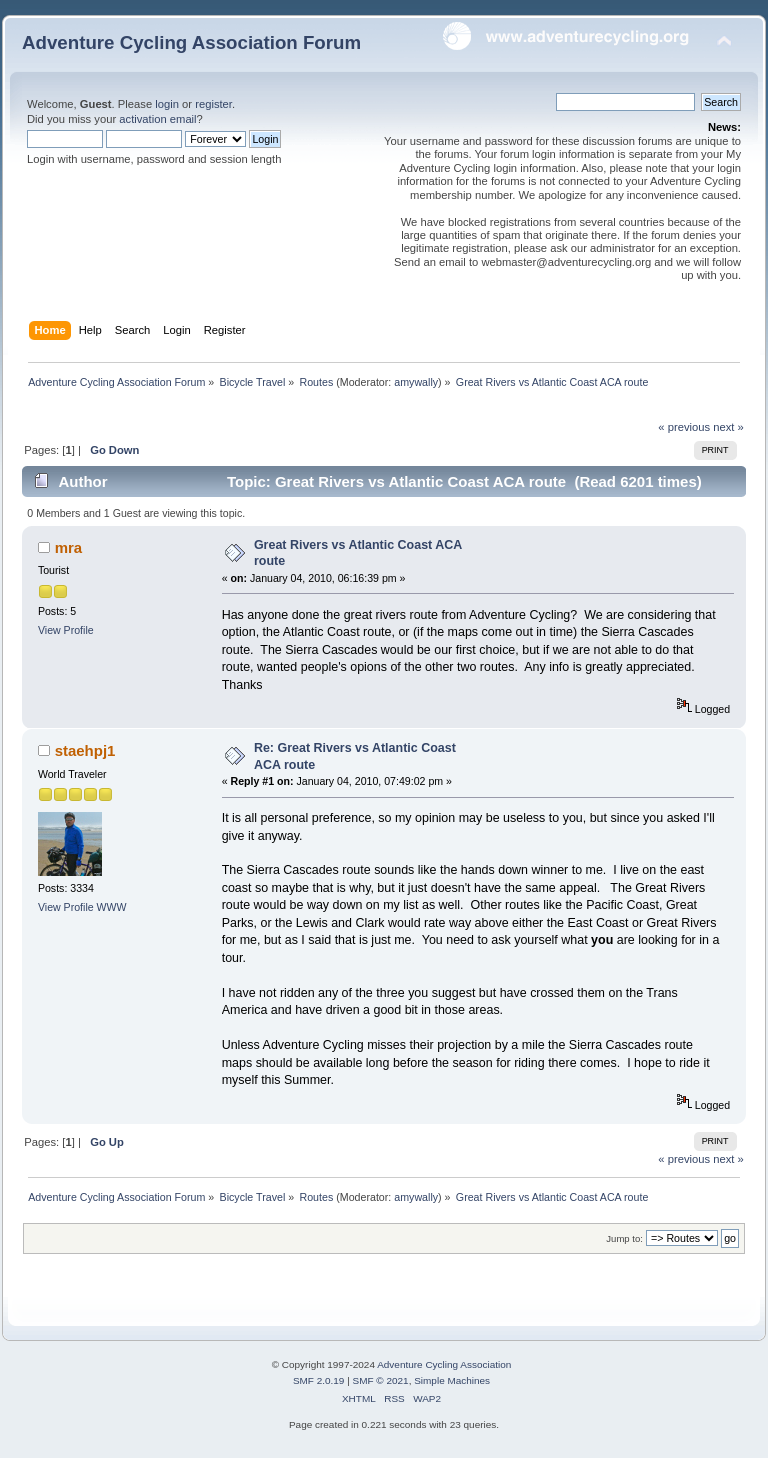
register (213, 104)
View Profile (66, 630)
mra (68, 547)
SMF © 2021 (381, 1380)
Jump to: (624, 1238)
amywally (416, 382)
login (167, 104)
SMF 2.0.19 (319, 1380)
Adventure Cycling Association (444, 1364)
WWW (112, 907)
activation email (157, 119)
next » (728, 427)
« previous (684, 427)
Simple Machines (452, 1380)
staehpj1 (85, 750)
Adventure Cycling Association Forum (191, 42)
